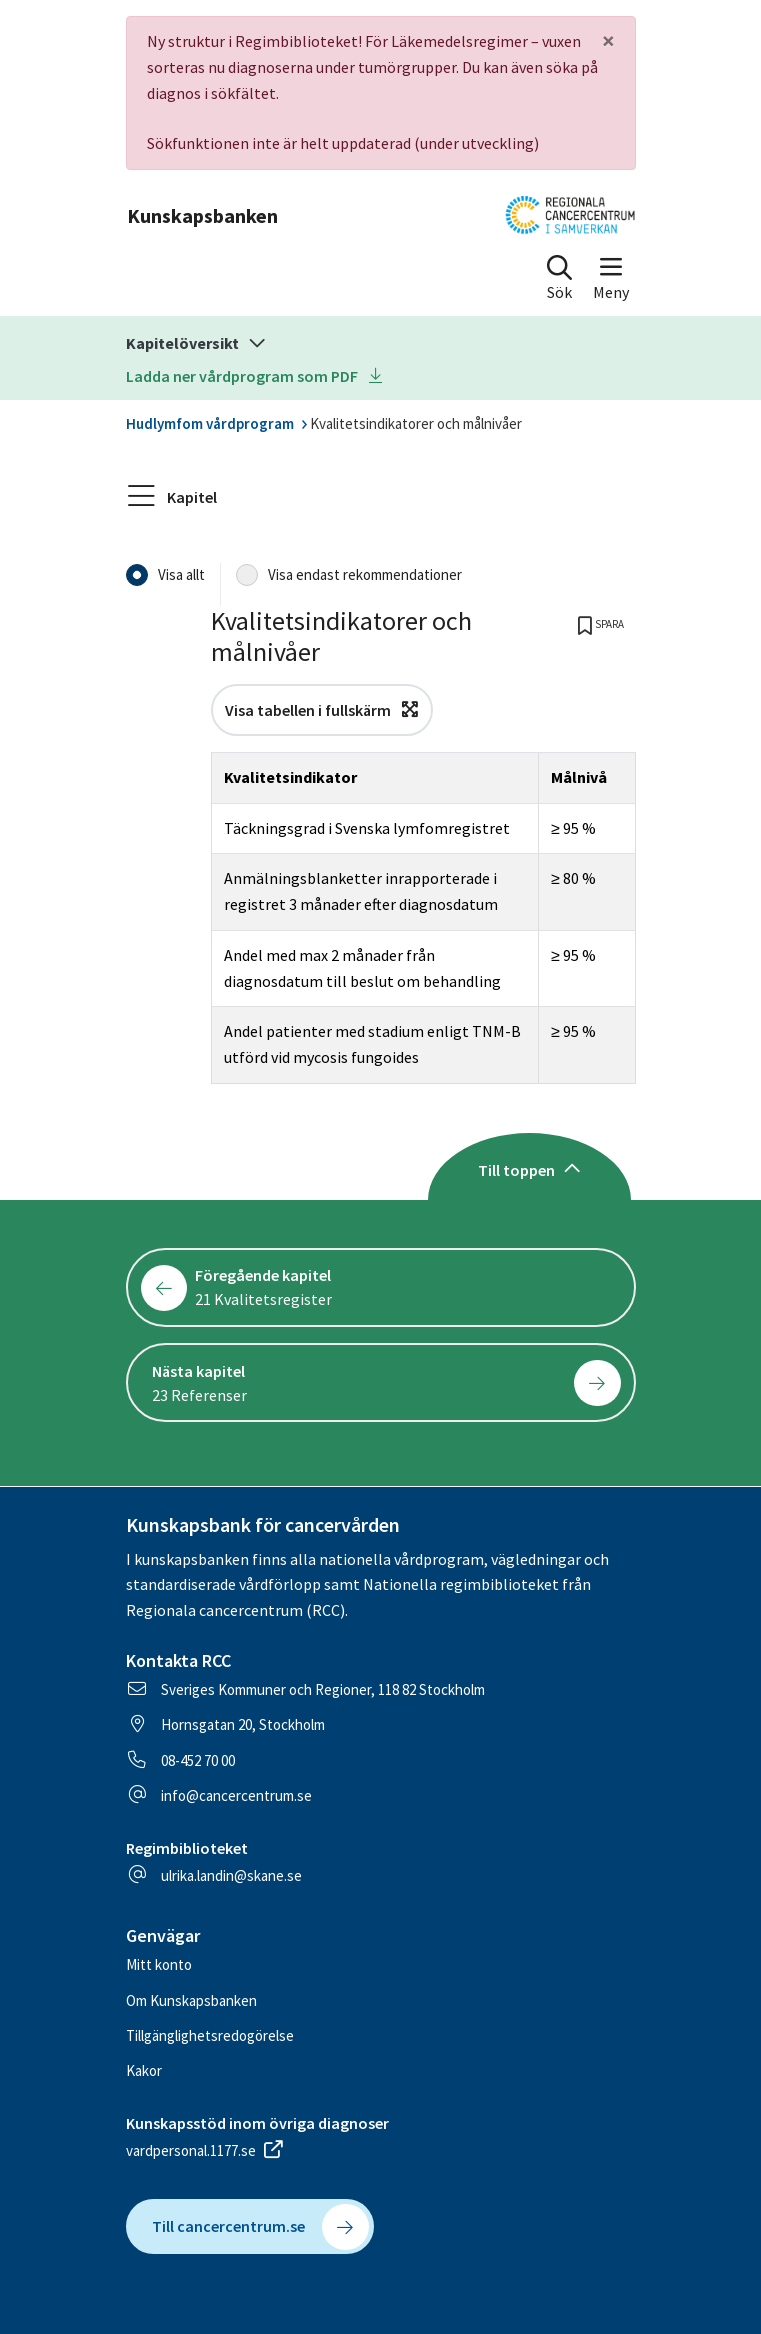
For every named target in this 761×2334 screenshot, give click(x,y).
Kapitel (173, 497)
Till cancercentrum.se (260, 2227)
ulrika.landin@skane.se (231, 1875)
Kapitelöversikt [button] (199, 343)
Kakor (144, 2070)
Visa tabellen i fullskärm (322, 710)
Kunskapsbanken (202, 215)
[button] (559, 281)
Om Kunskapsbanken (191, 2000)
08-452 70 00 (198, 1760)
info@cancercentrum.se (236, 1795)
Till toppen (529, 1170)
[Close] (608, 41)
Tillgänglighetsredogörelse (210, 2035)
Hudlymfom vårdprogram (210, 423)
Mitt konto (159, 1964)
